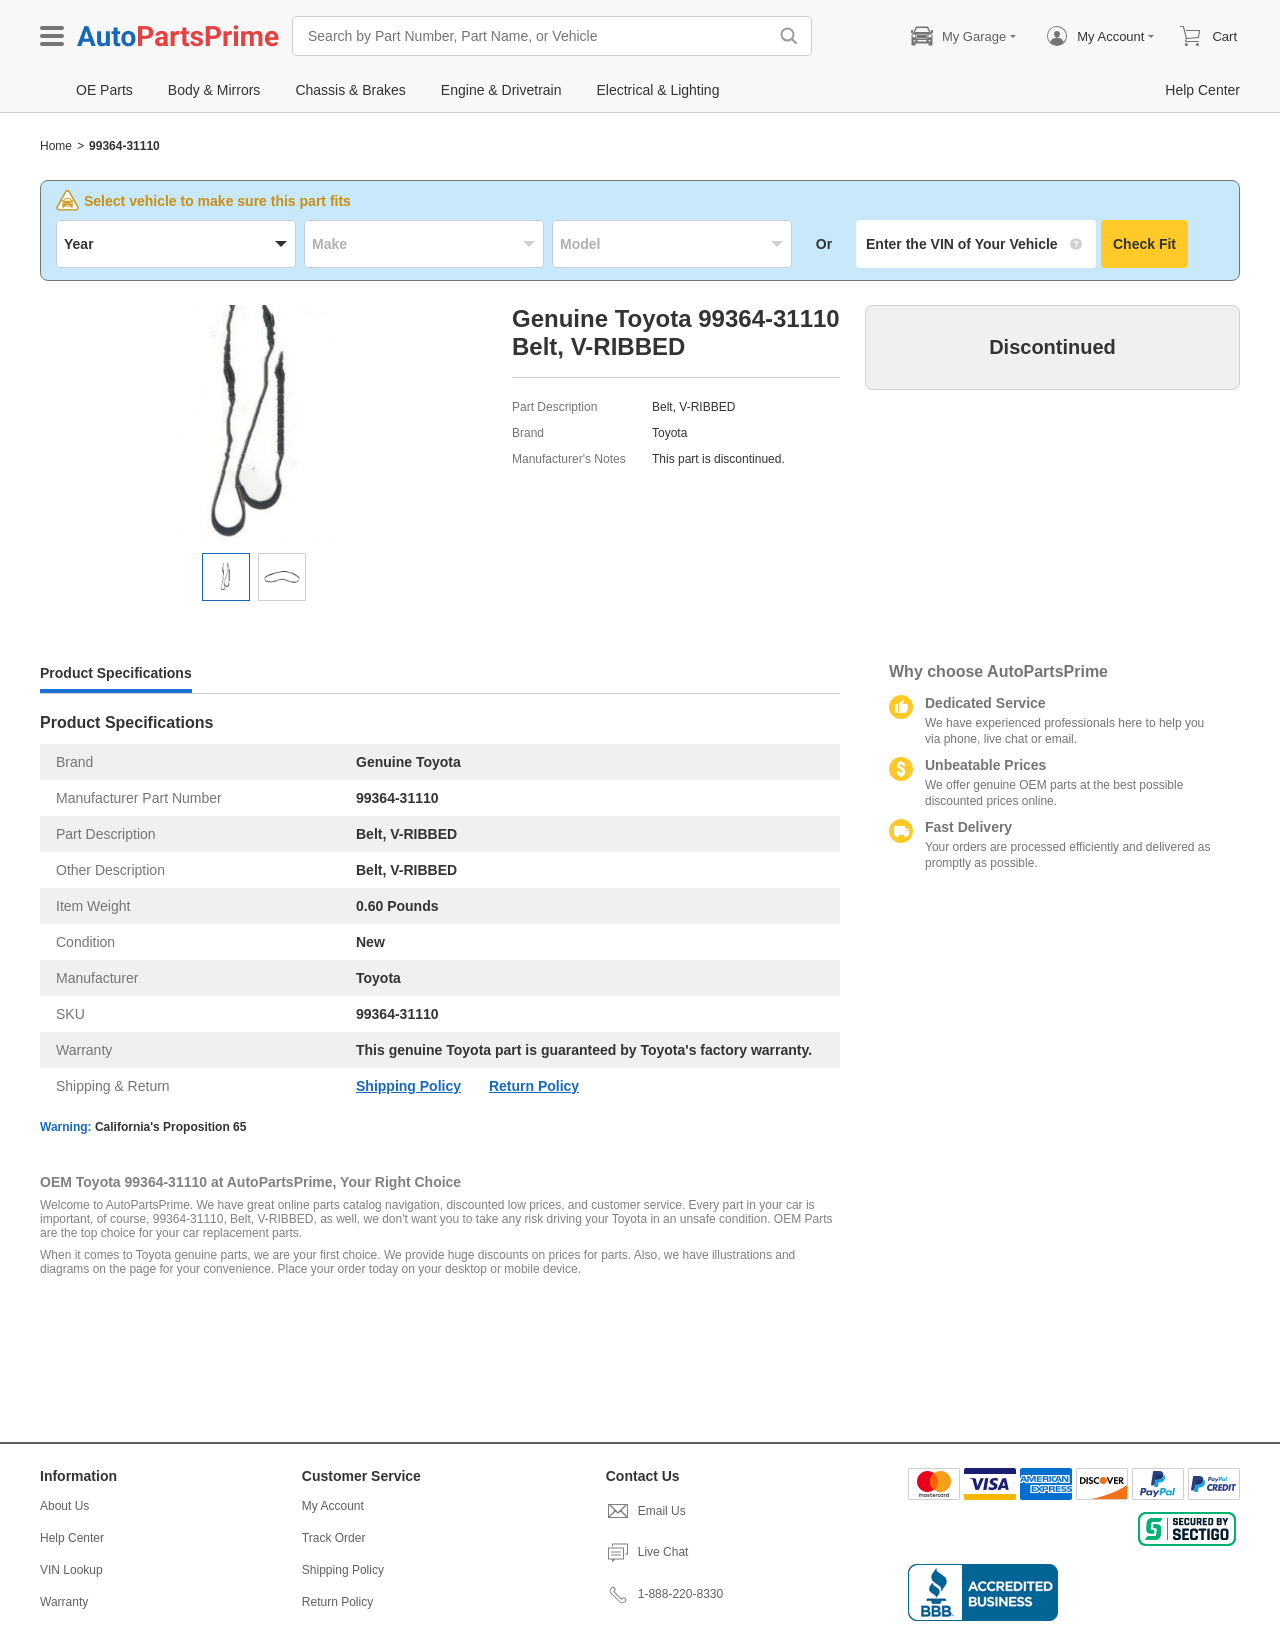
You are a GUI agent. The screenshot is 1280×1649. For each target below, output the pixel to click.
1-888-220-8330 (664, 1594)
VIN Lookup (71, 1570)
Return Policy (534, 1086)
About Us (64, 1506)
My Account (333, 1506)
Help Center (72, 1538)
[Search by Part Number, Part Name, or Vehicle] (535, 36)
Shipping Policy (408, 1086)
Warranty (64, 1602)
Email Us (646, 1511)
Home (56, 146)
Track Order (334, 1538)
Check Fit (1144, 244)
